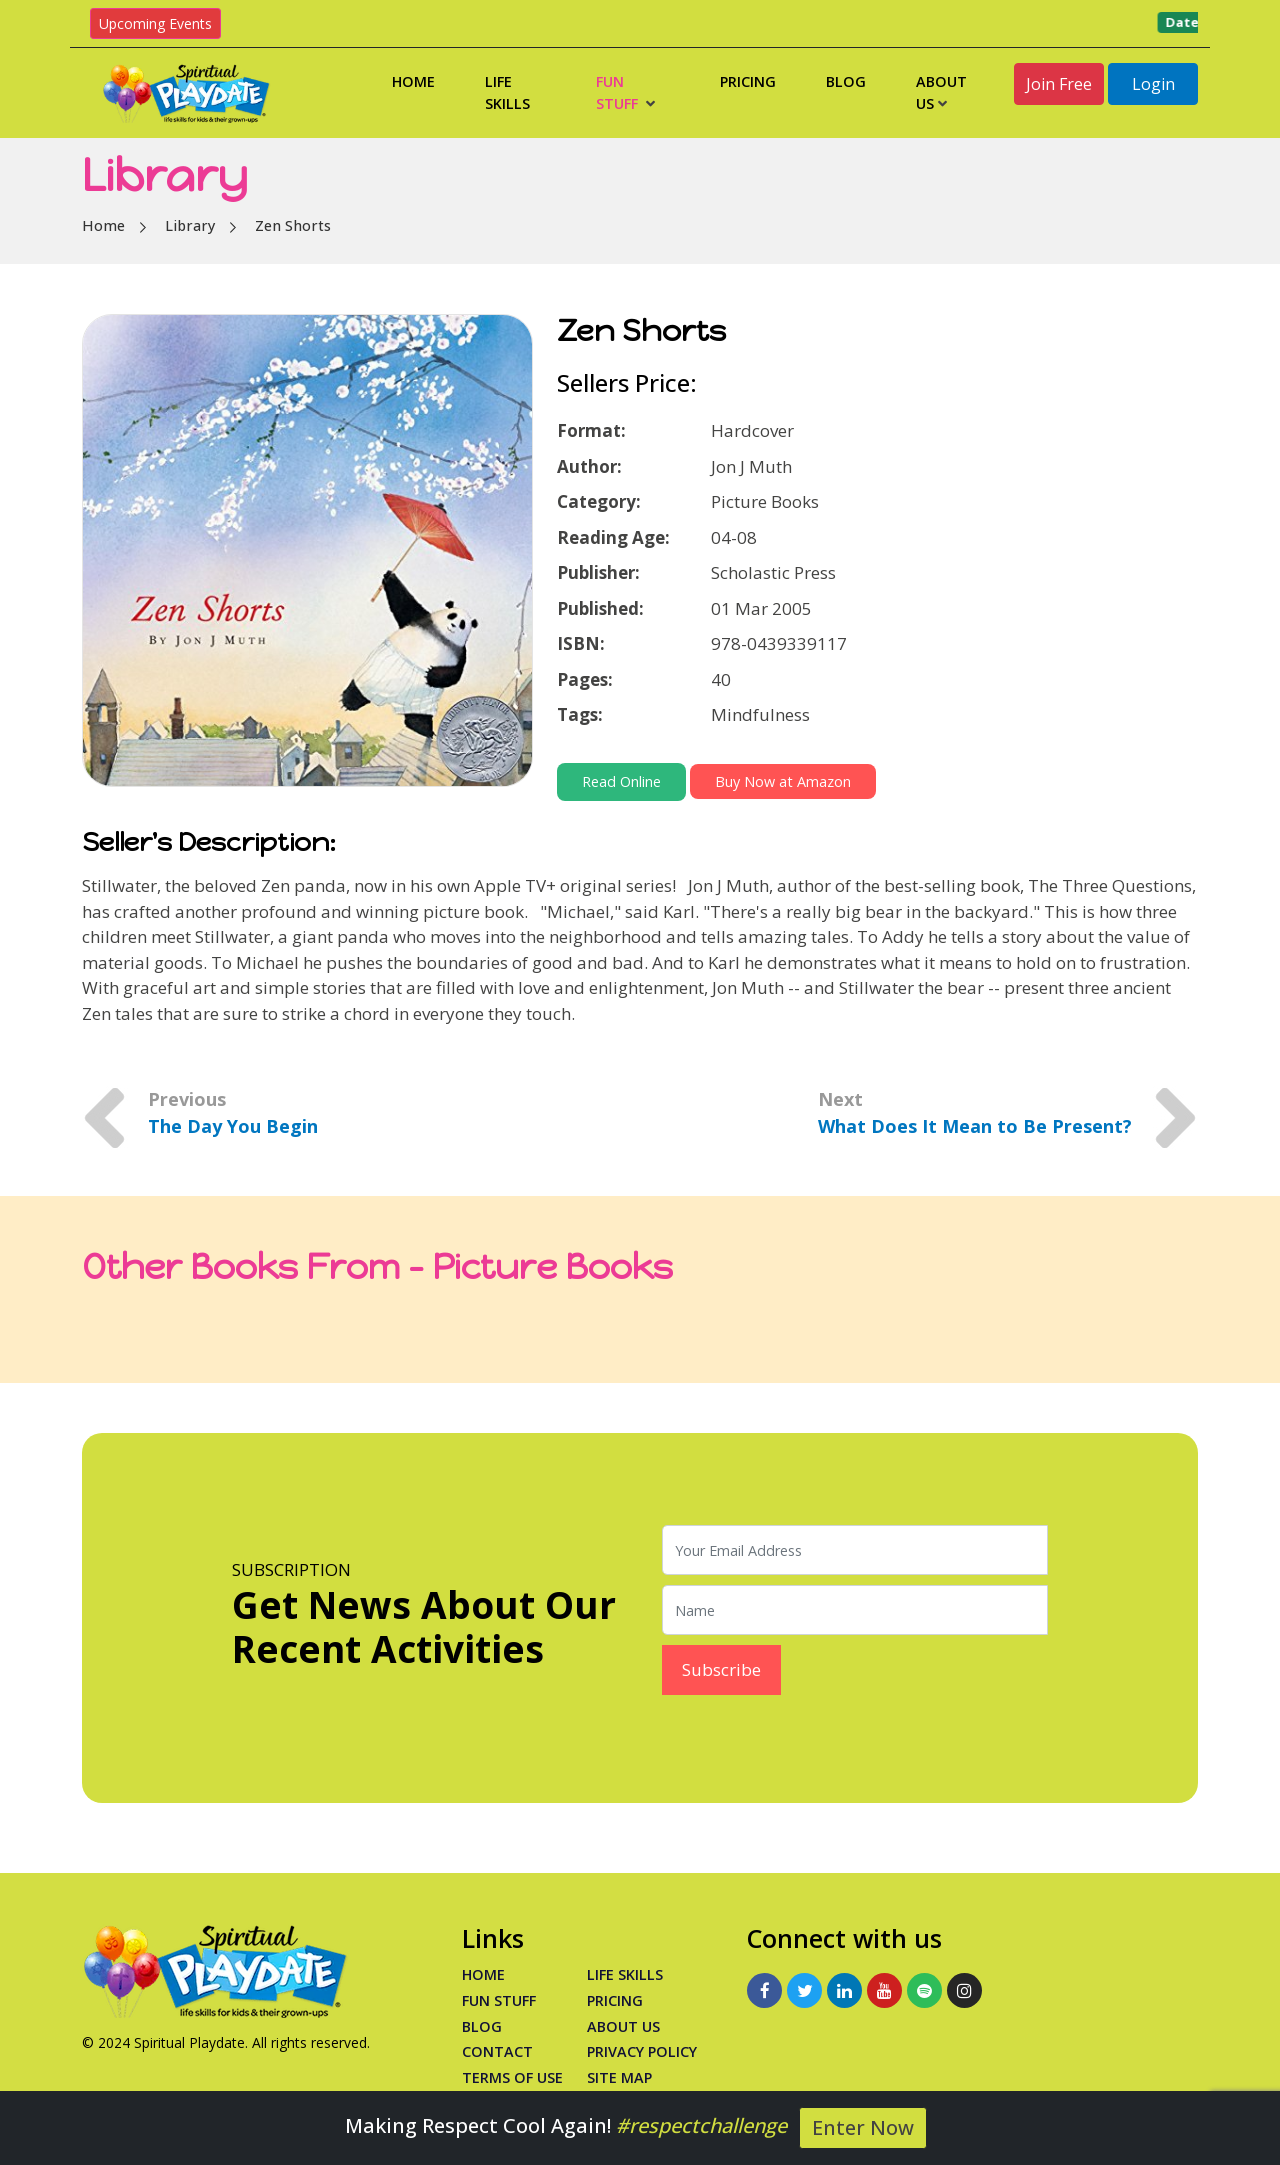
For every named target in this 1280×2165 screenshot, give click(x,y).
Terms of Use (512, 2077)
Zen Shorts (293, 225)
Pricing (748, 81)
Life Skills (507, 92)
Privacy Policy (642, 2051)
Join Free (1059, 84)
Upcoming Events (155, 23)
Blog (846, 81)
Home (413, 81)
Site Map (619, 2077)
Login (1153, 84)
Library (190, 225)
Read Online (621, 781)
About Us (941, 92)
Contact (497, 2051)
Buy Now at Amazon (783, 781)
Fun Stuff (625, 92)
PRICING (615, 2000)
